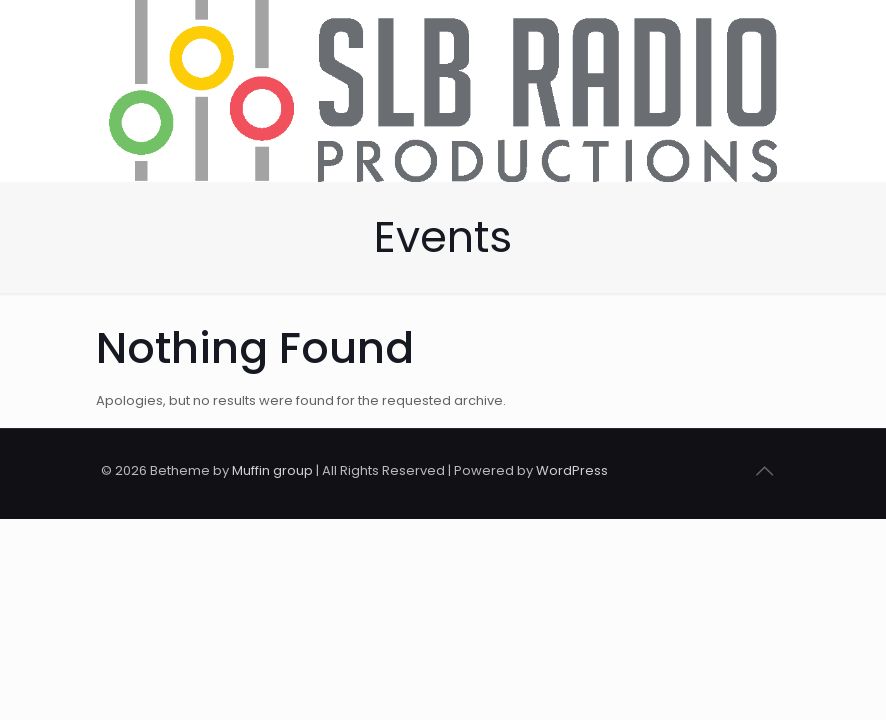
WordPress (572, 470)
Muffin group (272, 470)
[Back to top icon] (764, 471)
